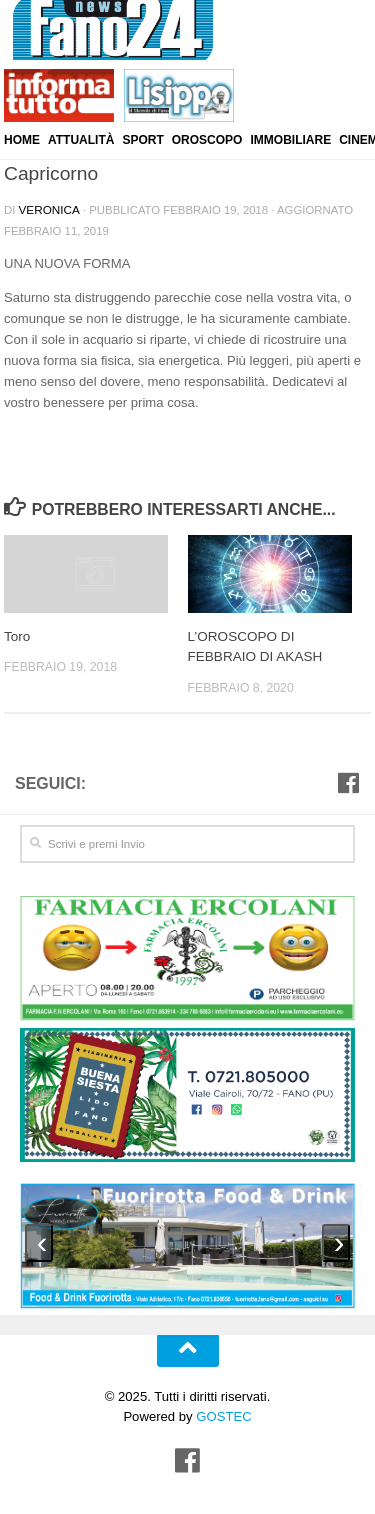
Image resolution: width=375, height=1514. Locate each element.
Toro (17, 635)
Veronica (48, 209)
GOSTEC (222, 1412)
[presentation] (39, 1239)
